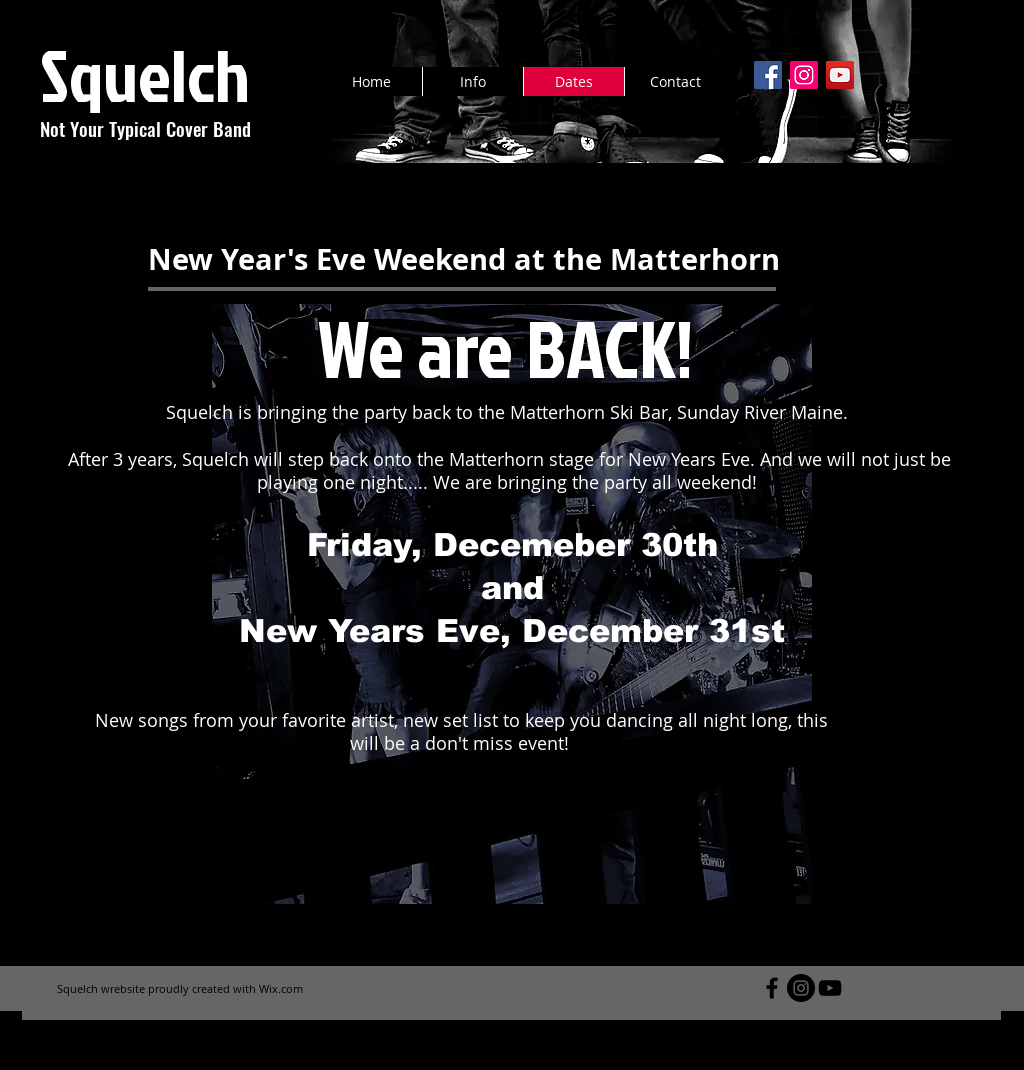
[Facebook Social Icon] (768, 75)
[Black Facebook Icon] (772, 988)
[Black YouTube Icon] (830, 988)
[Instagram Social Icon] (804, 75)
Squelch (145, 74)
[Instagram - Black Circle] (801, 988)
